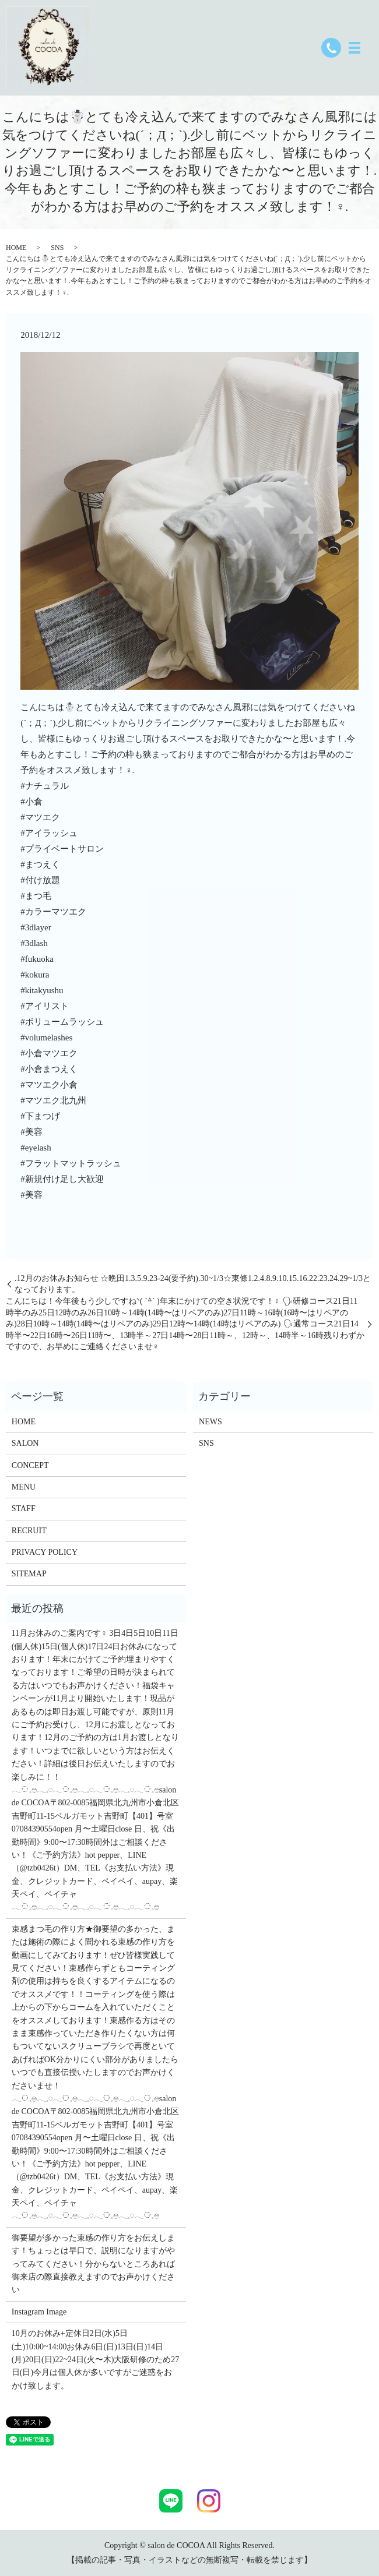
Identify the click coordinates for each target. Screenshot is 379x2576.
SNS (57, 248)
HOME (16, 248)
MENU (24, 1487)
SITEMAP (29, 1573)
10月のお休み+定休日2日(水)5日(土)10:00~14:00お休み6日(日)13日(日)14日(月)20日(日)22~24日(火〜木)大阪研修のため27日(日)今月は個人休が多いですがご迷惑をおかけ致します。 (96, 2359)
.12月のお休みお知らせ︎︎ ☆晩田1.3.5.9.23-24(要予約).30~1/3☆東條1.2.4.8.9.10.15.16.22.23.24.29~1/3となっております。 (193, 1284)
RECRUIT (29, 1530)
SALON (25, 1443)
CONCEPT (30, 1465)
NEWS (210, 1421)
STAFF (24, 1508)
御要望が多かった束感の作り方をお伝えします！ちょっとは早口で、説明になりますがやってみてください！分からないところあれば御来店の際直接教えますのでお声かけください (93, 2264)
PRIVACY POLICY (45, 1552)
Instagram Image (39, 2311)
